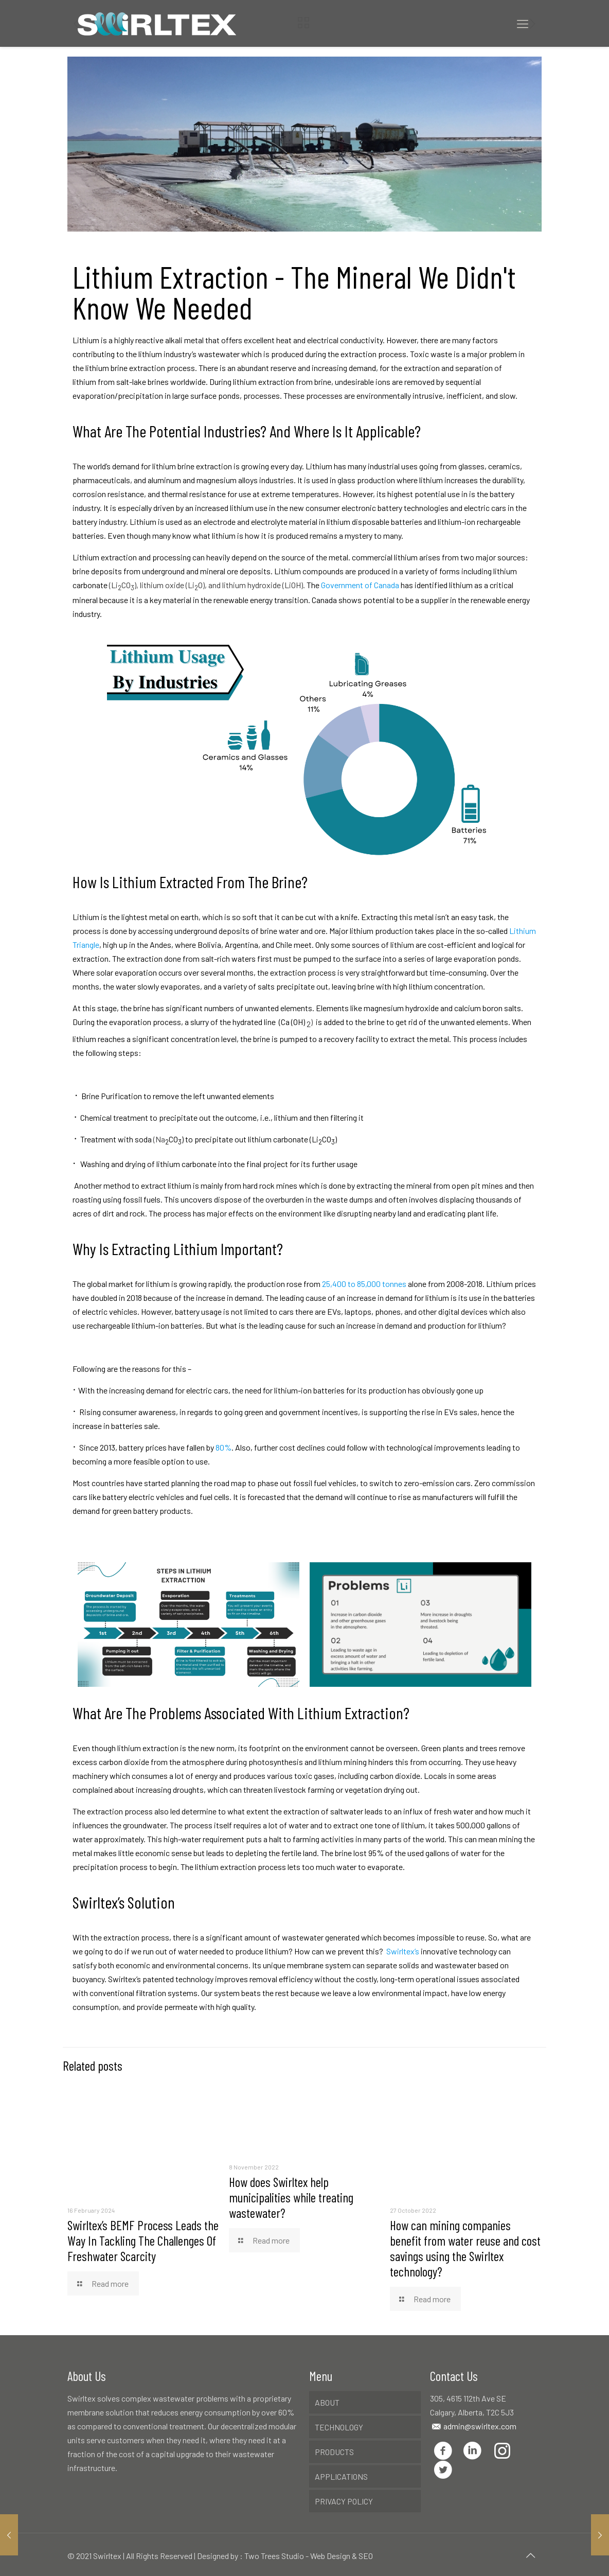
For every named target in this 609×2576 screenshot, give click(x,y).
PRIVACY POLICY (344, 2501)
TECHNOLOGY (339, 2427)
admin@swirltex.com (479, 2426)
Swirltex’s (402, 1951)
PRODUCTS (334, 2452)
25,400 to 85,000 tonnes (365, 1284)
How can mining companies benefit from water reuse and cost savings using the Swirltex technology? (465, 2248)
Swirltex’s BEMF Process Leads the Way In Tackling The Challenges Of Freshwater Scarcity (143, 2240)
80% (223, 1447)
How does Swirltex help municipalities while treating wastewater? (291, 2197)
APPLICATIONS (341, 2476)
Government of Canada (360, 585)
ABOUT (327, 2402)
